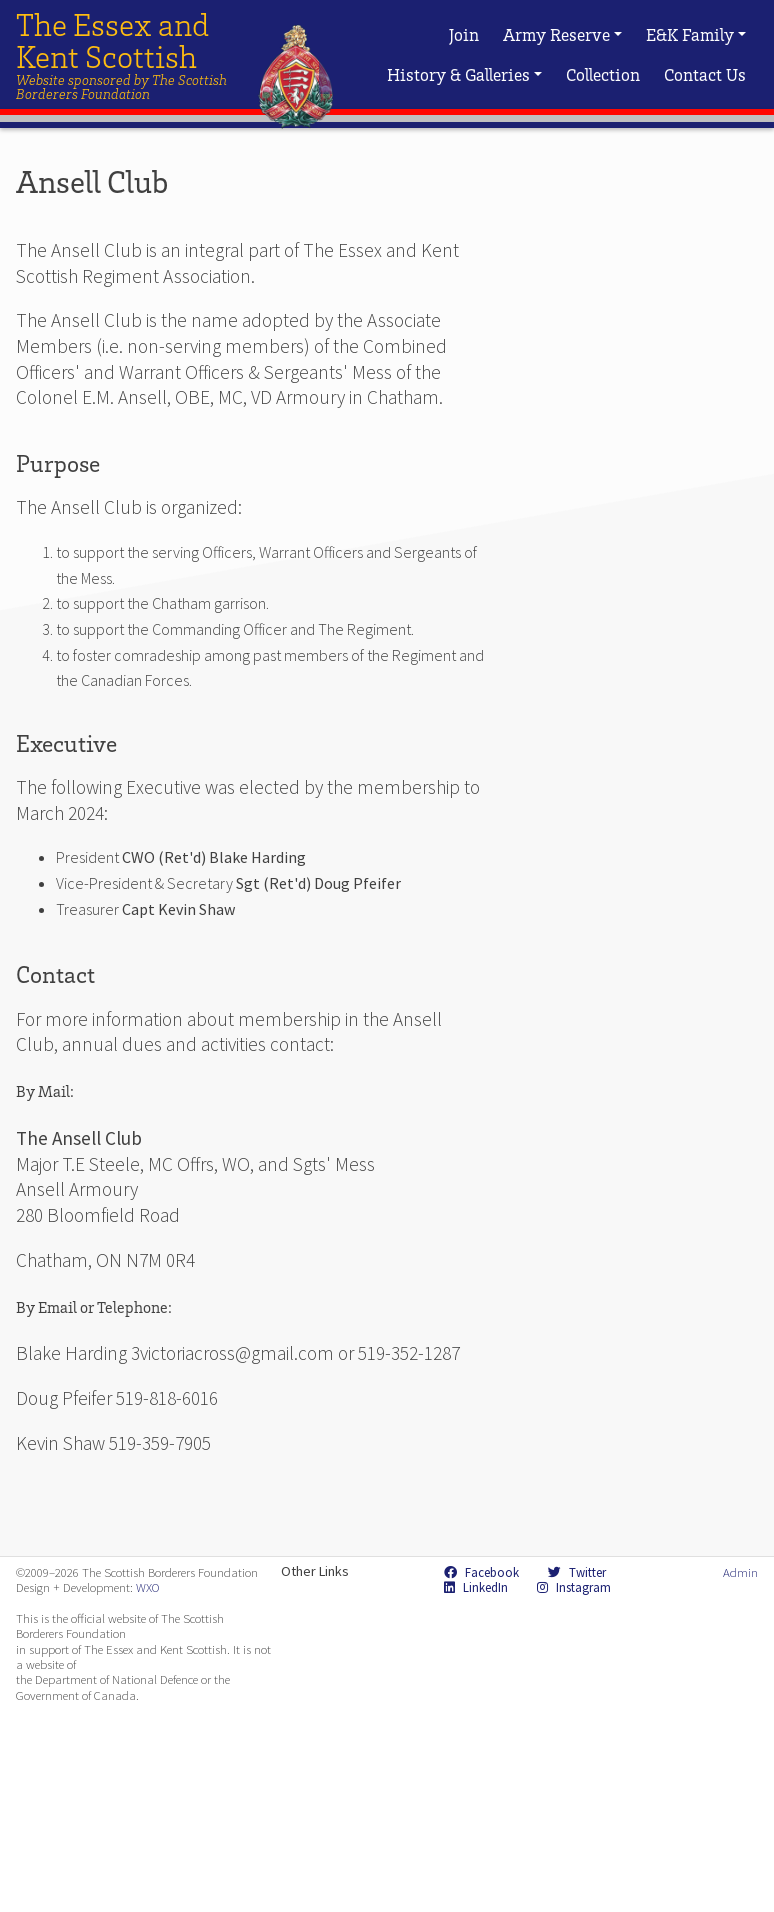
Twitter (577, 1572)
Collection (603, 74)
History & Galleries (464, 74)
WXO (148, 1587)
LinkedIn (476, 1587)
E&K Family (696, 34)
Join (464, 34)
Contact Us (705, 74)
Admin (740, 1572)
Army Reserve (562, 34)
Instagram (574, 1587)
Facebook (481, 1572)
